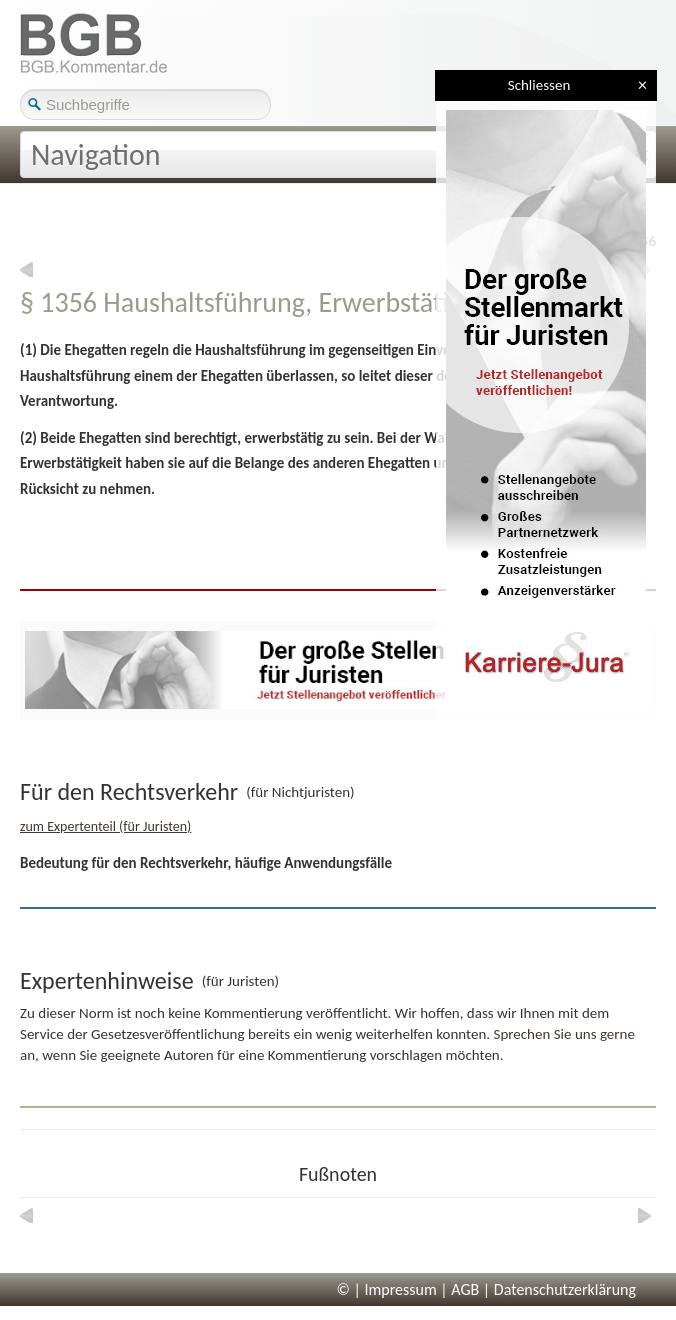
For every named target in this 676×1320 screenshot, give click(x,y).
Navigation (96, 154)
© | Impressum (387, 1289)
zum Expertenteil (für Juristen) (105, 826)
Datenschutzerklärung (565, 1289)
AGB (465, 1289)
